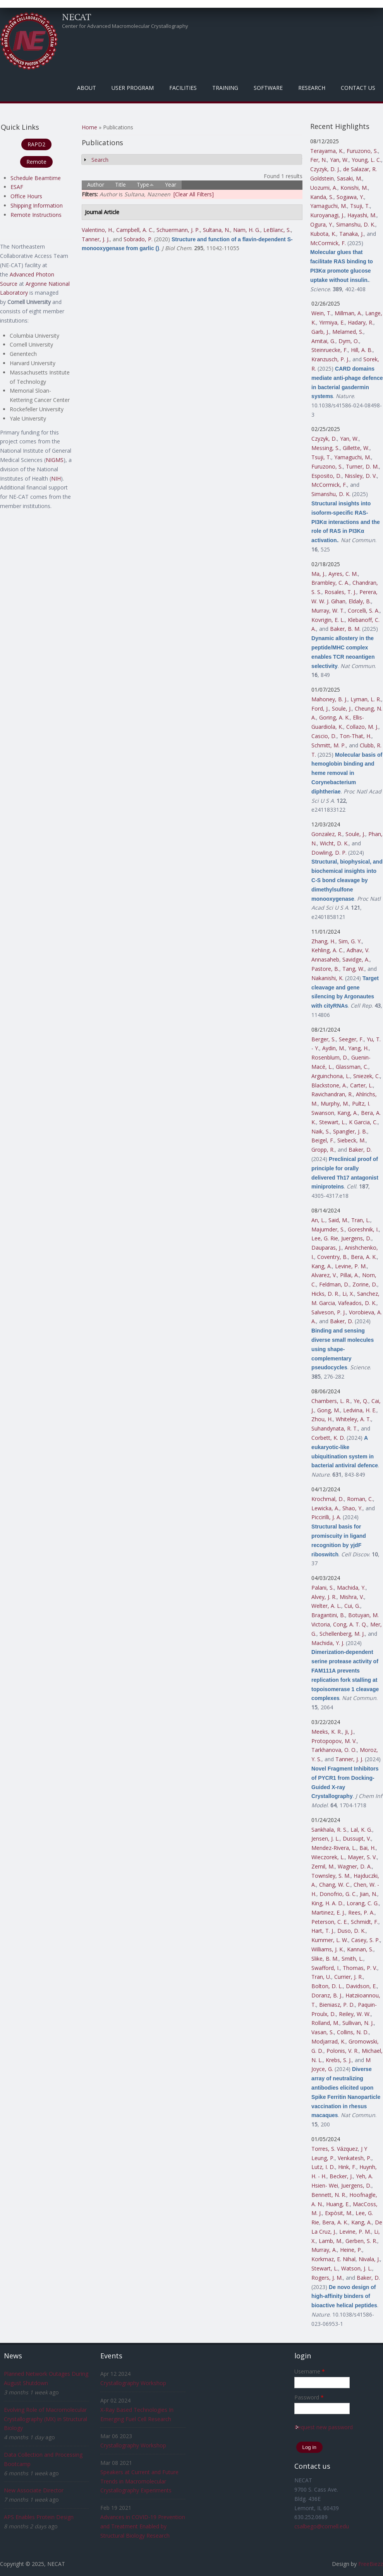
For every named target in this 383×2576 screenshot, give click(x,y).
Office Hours (26, 196)
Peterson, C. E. (329, 1921)
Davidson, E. (361, 1986)
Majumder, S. (328, 1229)
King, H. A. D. (327, 1903)
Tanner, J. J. (96, 239)
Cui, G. (352, 1605)
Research (311, 87)
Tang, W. (353, 968)
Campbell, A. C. (134, 230)
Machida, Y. (351, 1587)
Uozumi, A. (323, 187)
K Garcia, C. (363, 1122)
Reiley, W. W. (355, 2014)
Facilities (183, 87)
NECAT (76, 16)
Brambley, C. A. (330, 582)
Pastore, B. (325, 968)
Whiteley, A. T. (353, 1419)
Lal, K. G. (361, 1829)
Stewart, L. (332, 1122)
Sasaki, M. (349, 178)
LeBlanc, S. (277, 230)
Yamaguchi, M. (328, 206)
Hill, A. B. (362, 350)
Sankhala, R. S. (329, 1829)
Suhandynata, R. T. (334, 1428)
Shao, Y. (352, 1508)
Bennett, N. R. (328, 2194)
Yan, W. (339, 159)
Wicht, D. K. (334, 843)
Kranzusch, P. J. (330, 359)
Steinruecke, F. (329, 350)
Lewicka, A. (325, 1508)
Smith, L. (352, 1958)
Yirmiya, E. (332, 322)
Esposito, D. (326, 475)
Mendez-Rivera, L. (333, 1847)
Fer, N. (318, 159)
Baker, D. (360, 1149)
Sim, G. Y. (350, 941)
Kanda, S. (321, 197)
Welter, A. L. (326, 1605)
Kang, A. (347, 1112)
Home (89, 127)
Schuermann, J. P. (178, 230)
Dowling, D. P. (329, 852)
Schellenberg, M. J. (342, 1633)
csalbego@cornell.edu (321, 2526)
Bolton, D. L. (327, 1986)
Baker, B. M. (345, 628)
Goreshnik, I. (363, 1229)
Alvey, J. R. (324, 1597)
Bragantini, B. (328, 1615)
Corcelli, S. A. (364, 610)
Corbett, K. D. (328, 1437)
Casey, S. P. (365, 1940)
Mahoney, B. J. (329, 699)
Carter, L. (361, 1085)
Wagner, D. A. (355, 1866)
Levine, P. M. (351, 1266)
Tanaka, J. (351, 233)
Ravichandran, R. (332, 1094)
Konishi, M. (354, 187)
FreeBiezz (370, 2563)
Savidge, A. (355, 959)
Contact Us (358, 87)
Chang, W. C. (334, 1884)
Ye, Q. (361, 1401)
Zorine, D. (364, 1284)
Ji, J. (349, 1731)
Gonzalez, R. (326, 834)
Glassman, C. (352, 1066)
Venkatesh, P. (354, 2158)
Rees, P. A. (361, 1912)
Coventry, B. (332, 1257)
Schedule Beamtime (35, 178)
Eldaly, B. (360, 601)
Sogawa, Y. (350, 197)
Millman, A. (348, 313)
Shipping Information (36, 205)
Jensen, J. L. (325, 1838)
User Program (133, 87)
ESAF (16, 187)
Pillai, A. (349, 1275)
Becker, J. (341, 2176)
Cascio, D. (324, 736)
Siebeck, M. (351, 1140)
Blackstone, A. (329, 1085)
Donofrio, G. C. (338, 1894)
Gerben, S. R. (361, 2241)
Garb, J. (320, 331)
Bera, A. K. (364, 1257)
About (86, 87)
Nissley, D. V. (361, 475)
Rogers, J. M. (327, 2277)
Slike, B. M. (324, 1958)
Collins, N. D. (353, 2032)
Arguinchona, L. (330, 1076)
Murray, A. (324, 2249)
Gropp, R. (323, 1149)
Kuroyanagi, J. (327, 215)
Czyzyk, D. (324, 438)
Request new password (323, 2427)
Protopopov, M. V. (334, 1741)
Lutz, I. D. (323, 2167)
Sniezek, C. (366, 1076)
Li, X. (348, 1293)
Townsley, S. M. (330, 1875)
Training (225, 87)
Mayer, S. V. (362, 1857)
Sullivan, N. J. (358, 2022)
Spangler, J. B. (350, 1131)
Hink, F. (347, 2167)
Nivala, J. (369, 2259)
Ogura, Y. (321, 224)
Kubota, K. (323, 233)
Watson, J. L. (356, 2268)
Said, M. (338, 1220)
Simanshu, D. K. (355, 224)
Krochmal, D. (327, 1499)
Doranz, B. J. (326, 1995)
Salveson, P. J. (328, 1312)
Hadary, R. (360, 322)
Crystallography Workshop (133, 2383)
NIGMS (55, 460)
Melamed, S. (347, 331)
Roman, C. (360, 1499)
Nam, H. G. (246, 230)
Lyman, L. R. (365, 699)
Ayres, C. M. (343, 573)
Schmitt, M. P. (328, 745)
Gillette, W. (356, 448)
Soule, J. (342, 708)
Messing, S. (325, 448)
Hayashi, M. (361, 215)
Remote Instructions (36, 214)
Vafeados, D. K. (357, 1303)
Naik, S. (320, 1131)
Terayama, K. (326, 151)
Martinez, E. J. (328, 1912)
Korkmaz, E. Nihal (333, 2259)
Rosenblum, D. (329, 1057)
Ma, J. (318, 573)
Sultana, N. (216, 230)
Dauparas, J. (326, 1247)
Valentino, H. (97, 230)
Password (309, 2397)
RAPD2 (36, 144)
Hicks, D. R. (325, 1293)
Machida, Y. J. (327, 1643)
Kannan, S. (360, 1949)
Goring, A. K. (334, 717)
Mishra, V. (352, 1597)
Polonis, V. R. (342, 2050)
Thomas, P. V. (360, 1967)
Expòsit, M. (338, 2213)
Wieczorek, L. (328, 1857)
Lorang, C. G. (363, 1903)
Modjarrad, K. (328, 2041)
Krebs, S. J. (339, 2060)
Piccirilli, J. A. (326, 1517)
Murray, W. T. (328, 610)
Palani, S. (322, 1587)
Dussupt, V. (357, 1838)
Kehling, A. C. (327, 950)
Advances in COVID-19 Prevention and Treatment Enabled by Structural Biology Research (142, 2526)
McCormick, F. (328, 243)
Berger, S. (323, 1039)
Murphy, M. (335, 1103)
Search (99, 159)
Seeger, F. (351, 1039)
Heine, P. (351, 2249)
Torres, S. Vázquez (334, 2148)
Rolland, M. (325, 2022)
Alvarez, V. (324, 1275)
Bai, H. (367, 1847)
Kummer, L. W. (329, 1940)
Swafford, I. (325, 1967)
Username (309, 2371)
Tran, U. (321, 1976)
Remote (36, 161)
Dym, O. (348, 341)
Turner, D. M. (362, 466)
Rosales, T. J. (340, 592)
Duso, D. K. (351, 1930)
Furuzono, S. (362, 151)
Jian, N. (368, 1894)
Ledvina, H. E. (359, 1410)
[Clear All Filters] (193, 194)
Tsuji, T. (360, 206)
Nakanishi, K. (327, 978)
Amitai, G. (323, 341)
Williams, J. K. (327, 1949)
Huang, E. (338, 2204)
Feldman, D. (334, 1284)
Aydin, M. (333, 1048)
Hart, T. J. (322, 1930)
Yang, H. (358, 1048)
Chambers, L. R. (330, 1401)
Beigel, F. (322, 1140)
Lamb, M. (330, 2241)
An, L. (318, 1220)
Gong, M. (328, 1410)
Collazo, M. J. (362, 726)
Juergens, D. (356, 1238)
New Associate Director (34, 2490)
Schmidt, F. (364, 1921)
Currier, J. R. (348, 1976)
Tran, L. (360, 1220)
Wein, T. (321, 313)
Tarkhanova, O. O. (334, 1749)
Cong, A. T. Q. (350, 1624)
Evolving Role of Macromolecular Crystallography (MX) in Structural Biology (45, 2419)
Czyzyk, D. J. (325, 169)
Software (268, 87)
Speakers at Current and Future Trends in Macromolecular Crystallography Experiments (139, 2481)
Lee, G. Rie (324, 1238)
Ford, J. (320, 708)
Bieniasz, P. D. (337, 2004)
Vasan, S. (322, 2032)
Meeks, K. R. (326, 1731)
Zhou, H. (322, 1419)
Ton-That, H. (355, 736)
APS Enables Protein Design (39, 2517)
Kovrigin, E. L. (328, 619)
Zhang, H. (323, 941)
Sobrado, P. (138, 239)
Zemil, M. (323, 1866)
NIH (56, 478)
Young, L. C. (366, 159)
